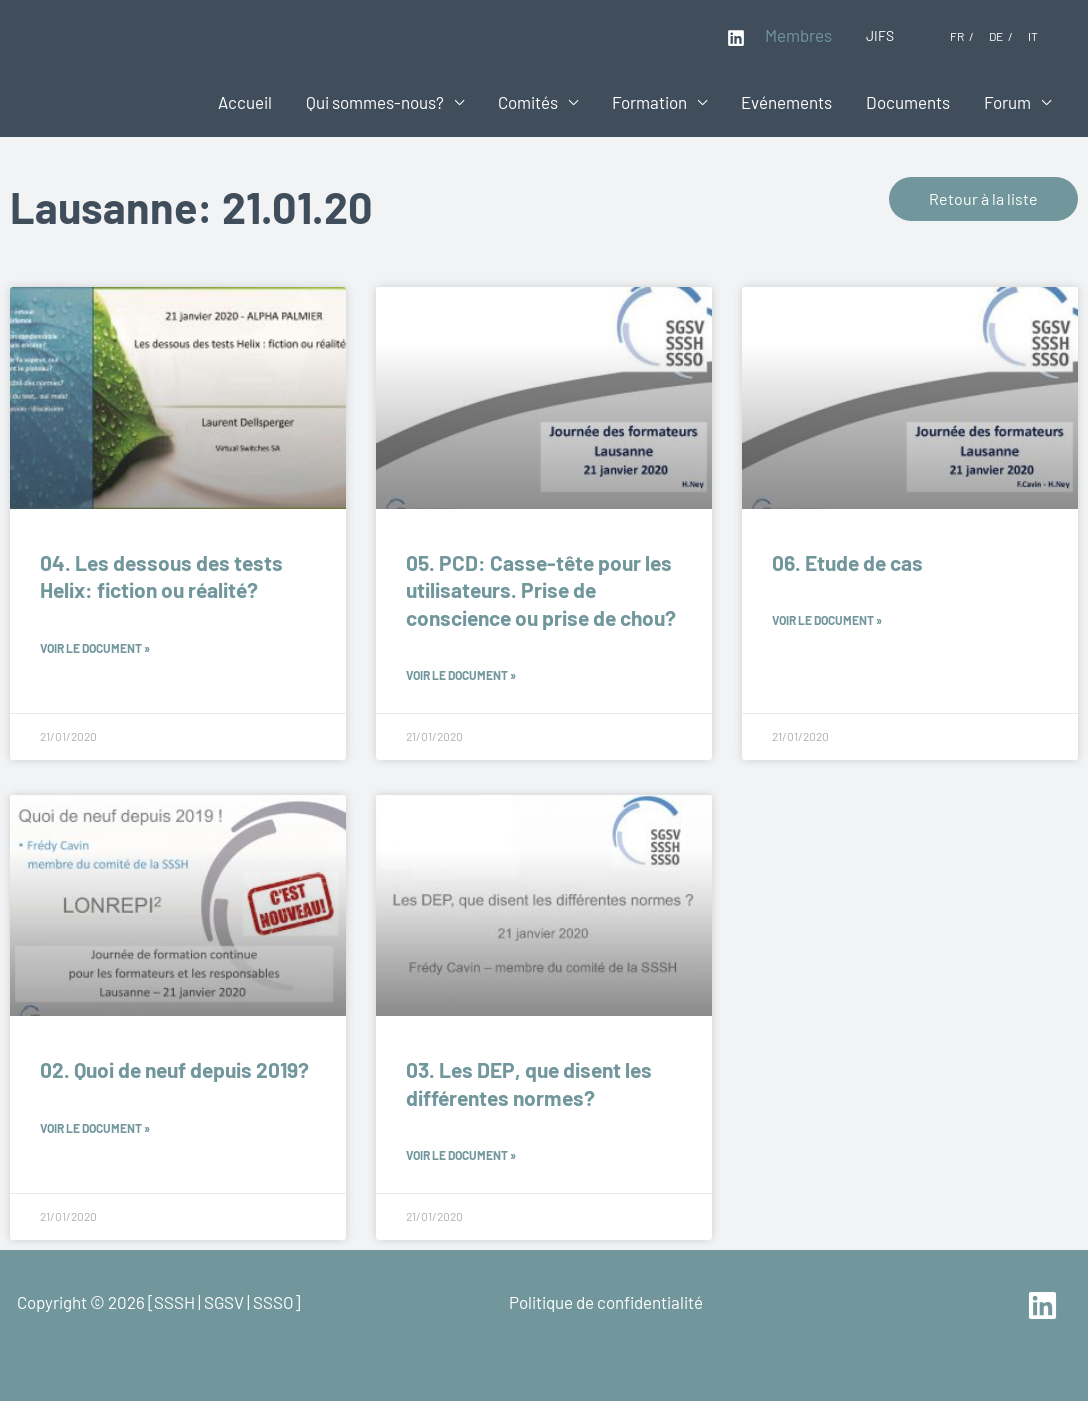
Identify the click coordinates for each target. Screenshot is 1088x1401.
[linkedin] (1045, 1305)
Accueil (245, 102)
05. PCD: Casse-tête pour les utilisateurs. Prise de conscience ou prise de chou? (541, 590)
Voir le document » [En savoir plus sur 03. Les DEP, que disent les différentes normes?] (461, 1155)
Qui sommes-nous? (375, 102)
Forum (1007, 102)
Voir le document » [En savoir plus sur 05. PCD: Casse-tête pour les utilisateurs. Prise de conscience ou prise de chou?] (461, 675)
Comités (528, 102)
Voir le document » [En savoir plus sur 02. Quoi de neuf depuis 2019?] (95, 1128)
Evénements (786, 102)
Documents (908, 102)
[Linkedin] (736, 38)
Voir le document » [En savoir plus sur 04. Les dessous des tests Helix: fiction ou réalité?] (95, 648)
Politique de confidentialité (606, 1302)
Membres (798, 35)
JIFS (880, 35)
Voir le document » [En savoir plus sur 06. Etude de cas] (827, 620)
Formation (649, 102)
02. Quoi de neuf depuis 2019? (174, 1069)
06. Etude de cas (847, 562)
